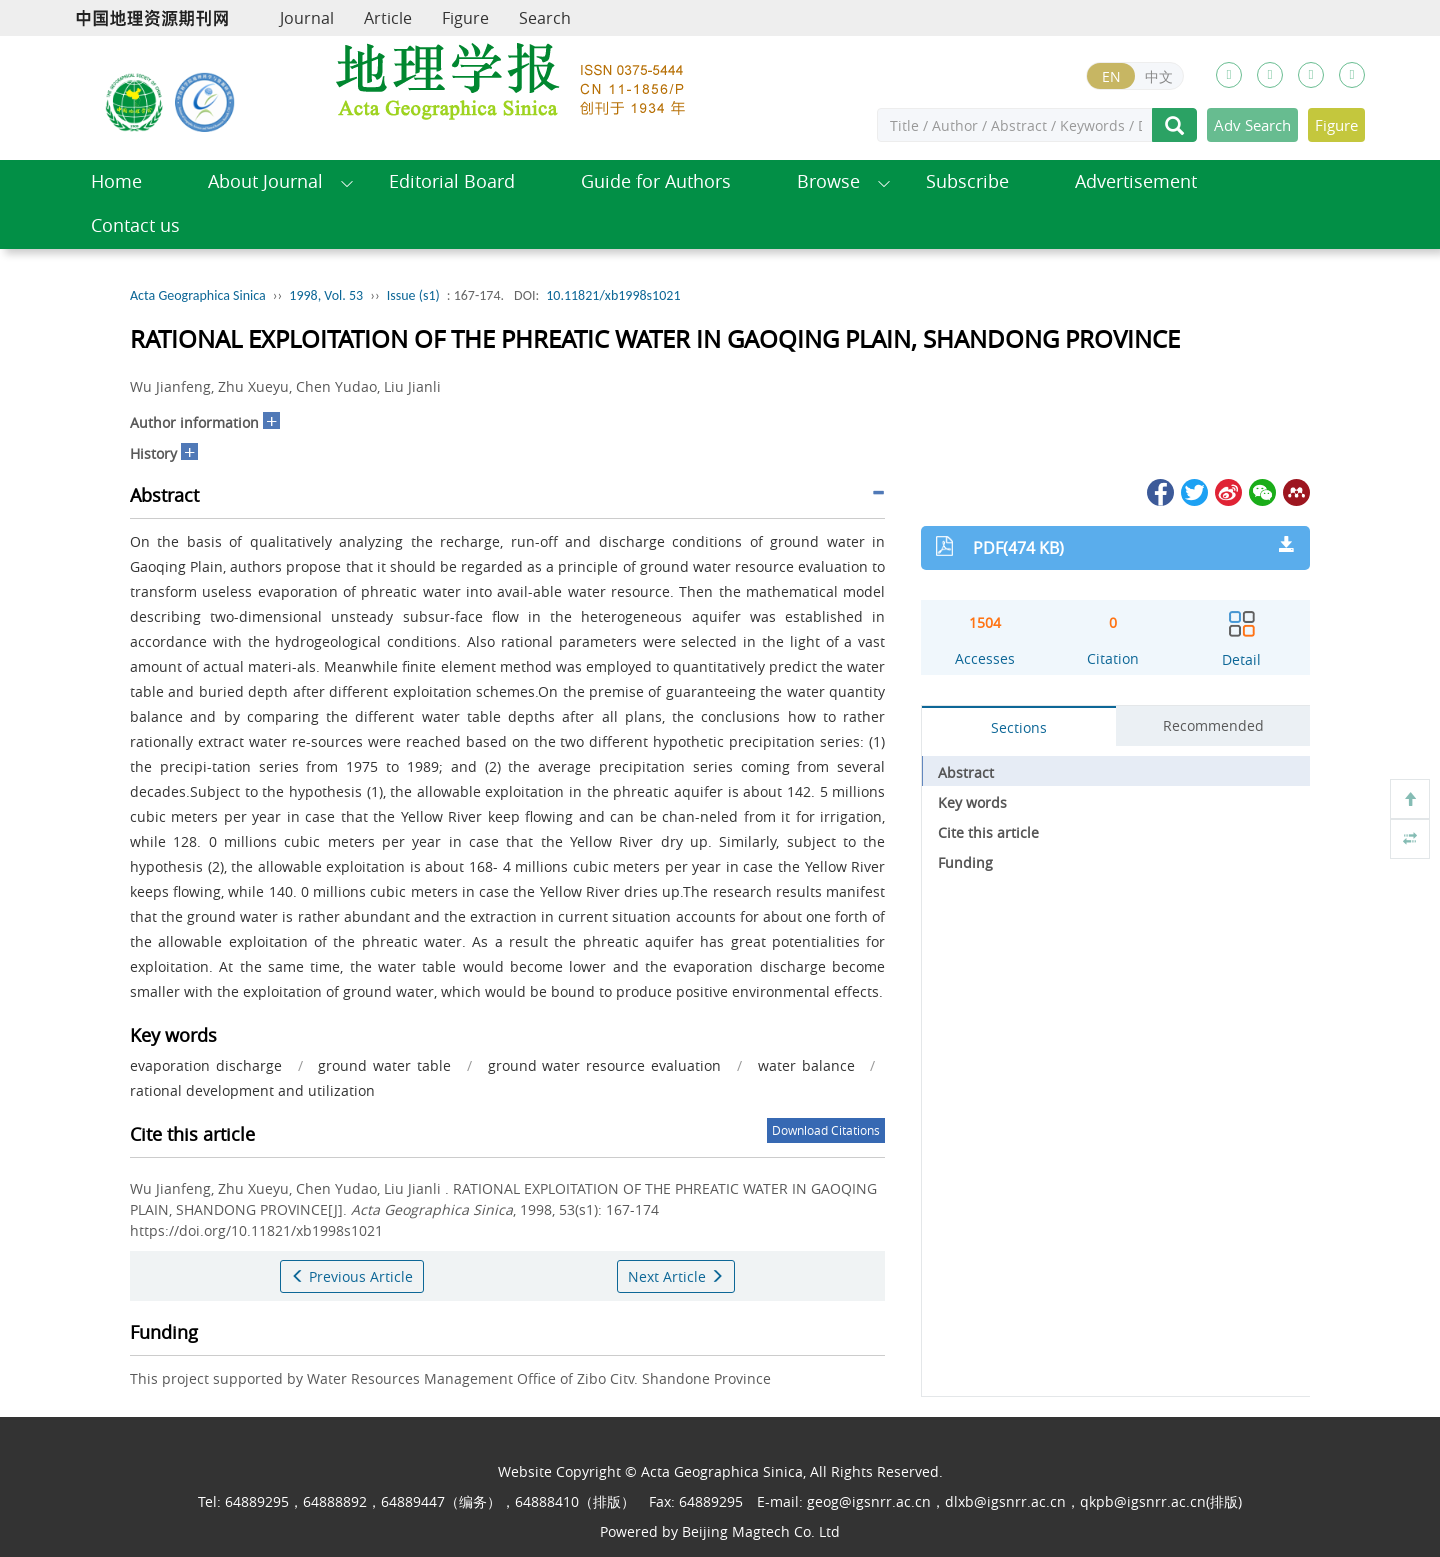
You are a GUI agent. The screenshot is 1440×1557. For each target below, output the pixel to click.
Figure (465, 18)
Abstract (966, 772)
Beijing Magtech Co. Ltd (761, 1531)
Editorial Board (452, 181)
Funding (965, 862)
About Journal (265, 181)
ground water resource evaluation (604, 1065)
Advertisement (1136, 181)
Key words (972, 802)
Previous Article (352, 1276)
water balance (806, 1065)
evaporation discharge (206, 1065)
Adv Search (1252, 125)
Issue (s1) (413, 295)
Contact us (135, 225)
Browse (828, 181)
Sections (1019, 727)
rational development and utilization (252, 1090)
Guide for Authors (656, 181)
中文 (1159, 76)
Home (116, 181)
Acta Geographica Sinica (198, 295)
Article (388, 18)
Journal (307, 18)
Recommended (1213, 725)
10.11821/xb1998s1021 (613, 295)
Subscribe (967, 181)
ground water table (384, 1065)
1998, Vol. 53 (326, 295)
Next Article (676, 1276)
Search (545, 18)
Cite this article (988, 832)
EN (1111, 76)
